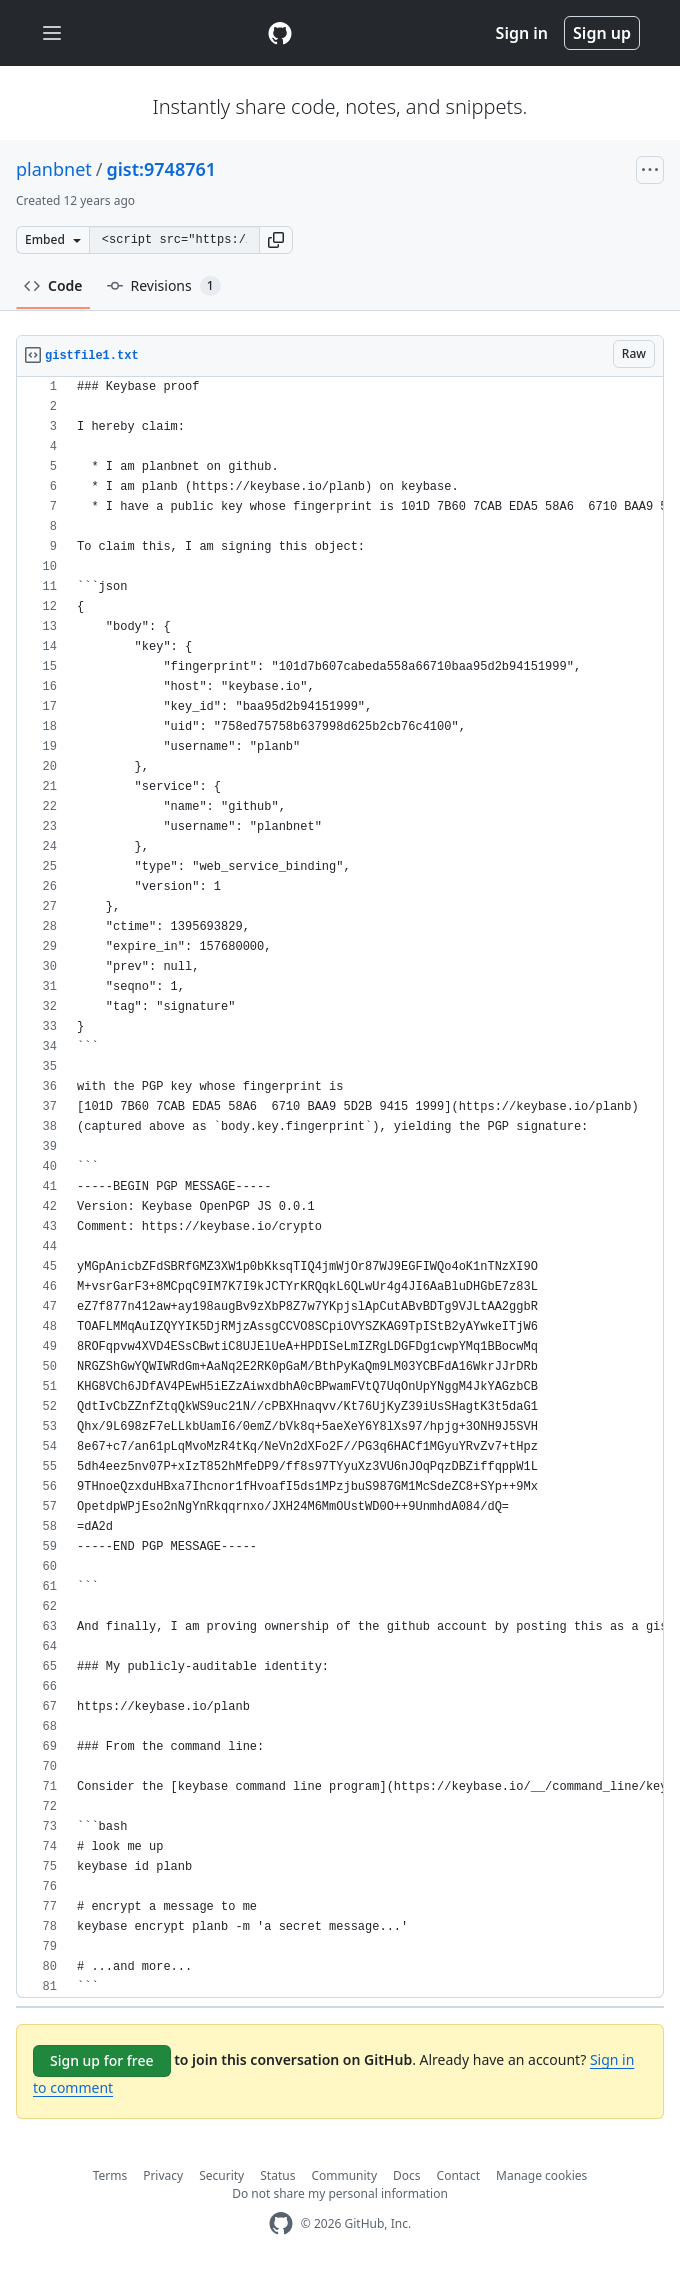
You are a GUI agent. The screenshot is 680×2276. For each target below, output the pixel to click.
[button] (276, 240)
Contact (458, 2175)
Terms (110, 2175)
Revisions (164, 286)
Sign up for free (102, 2060)
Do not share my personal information (340, 2193)
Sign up (602, 33)
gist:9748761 (161, 169)
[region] (340, 1187)
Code (53, 285)
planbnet (54, 169)
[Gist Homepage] (280, 33)
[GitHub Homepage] (281, 2223)
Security (221, 2175)
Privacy (163, 2175)
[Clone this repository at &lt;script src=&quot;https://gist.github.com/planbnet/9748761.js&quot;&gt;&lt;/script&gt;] (174, 240)
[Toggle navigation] (52, 33)
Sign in (522, 33)
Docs (407, 2175)
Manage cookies (541, 2175)
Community (344, 2175)
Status (277, 2175)
